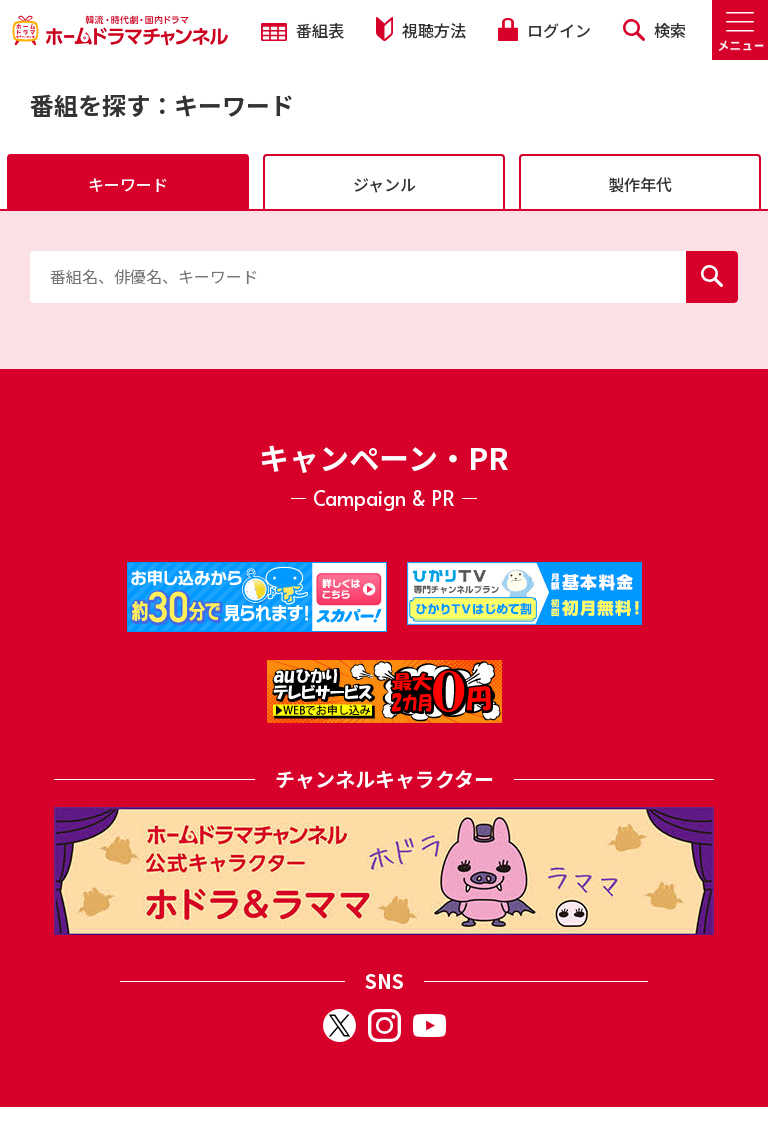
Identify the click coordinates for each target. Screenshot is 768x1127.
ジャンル (384, 184)
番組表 (302, 30)
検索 (654, 30)
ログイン (544, 30)
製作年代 (640, 184)
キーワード (128, 184)
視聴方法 (421, 29)
